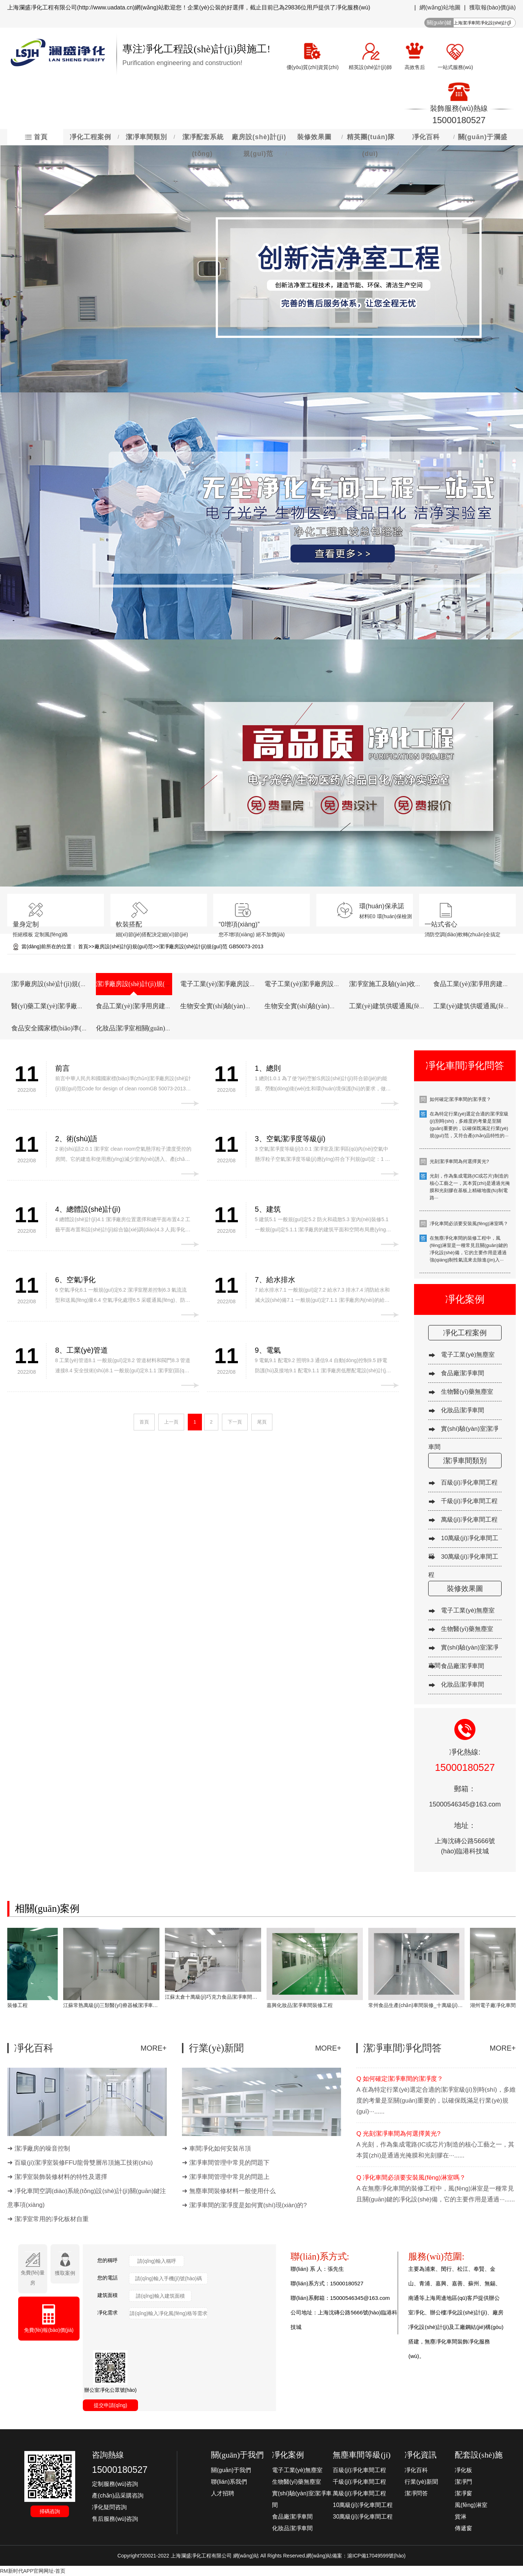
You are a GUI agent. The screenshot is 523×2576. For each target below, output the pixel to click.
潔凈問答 (416, 2493)
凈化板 (463, 2470)
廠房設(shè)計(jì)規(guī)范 (123, 946)
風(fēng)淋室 (471, 2505)
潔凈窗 (463, 2493)
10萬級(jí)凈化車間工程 (362, 2505)
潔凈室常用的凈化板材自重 (52, 2219)
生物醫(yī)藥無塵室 (467, 1391)
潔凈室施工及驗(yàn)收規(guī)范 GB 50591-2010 (417, 984)
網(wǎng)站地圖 (440, 7)
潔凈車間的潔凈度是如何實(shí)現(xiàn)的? (248, 2205)
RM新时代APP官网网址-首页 (32, 2571)
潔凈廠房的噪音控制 (42, 2148)
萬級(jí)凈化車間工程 (469, 1519)
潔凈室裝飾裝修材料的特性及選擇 (61, 2176)
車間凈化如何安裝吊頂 (220, 2148)
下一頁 (235, 1422)
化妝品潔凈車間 (462, 1410)
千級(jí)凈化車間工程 (469, 1501)
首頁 (83, 946)
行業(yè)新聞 (421, 2482)
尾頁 (262, 1422)
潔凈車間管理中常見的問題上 (229, 2176)
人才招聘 (222, 2493)
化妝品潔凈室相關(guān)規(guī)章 (143, 1028)
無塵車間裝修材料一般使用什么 (232, 2191)
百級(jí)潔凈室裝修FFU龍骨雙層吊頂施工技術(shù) (84, 2162)
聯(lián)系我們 (229, 2482)
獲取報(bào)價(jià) (492, 7)
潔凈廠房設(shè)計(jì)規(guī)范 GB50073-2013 (211, 946)
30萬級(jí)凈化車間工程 (362, 2517)
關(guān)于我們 (231, 2470)
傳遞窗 (463, 2528)
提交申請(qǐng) (110, 2405)
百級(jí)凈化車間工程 (469, 1482)
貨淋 (460, 2517)
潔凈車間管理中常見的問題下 (229, 2162)
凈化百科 (416, 2470)
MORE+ (154, 2048)
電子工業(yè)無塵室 (468, 1354)
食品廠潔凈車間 (462, 1373)
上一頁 (171, 1422)
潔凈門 (463, 2482)
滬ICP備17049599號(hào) (376, 2556)
